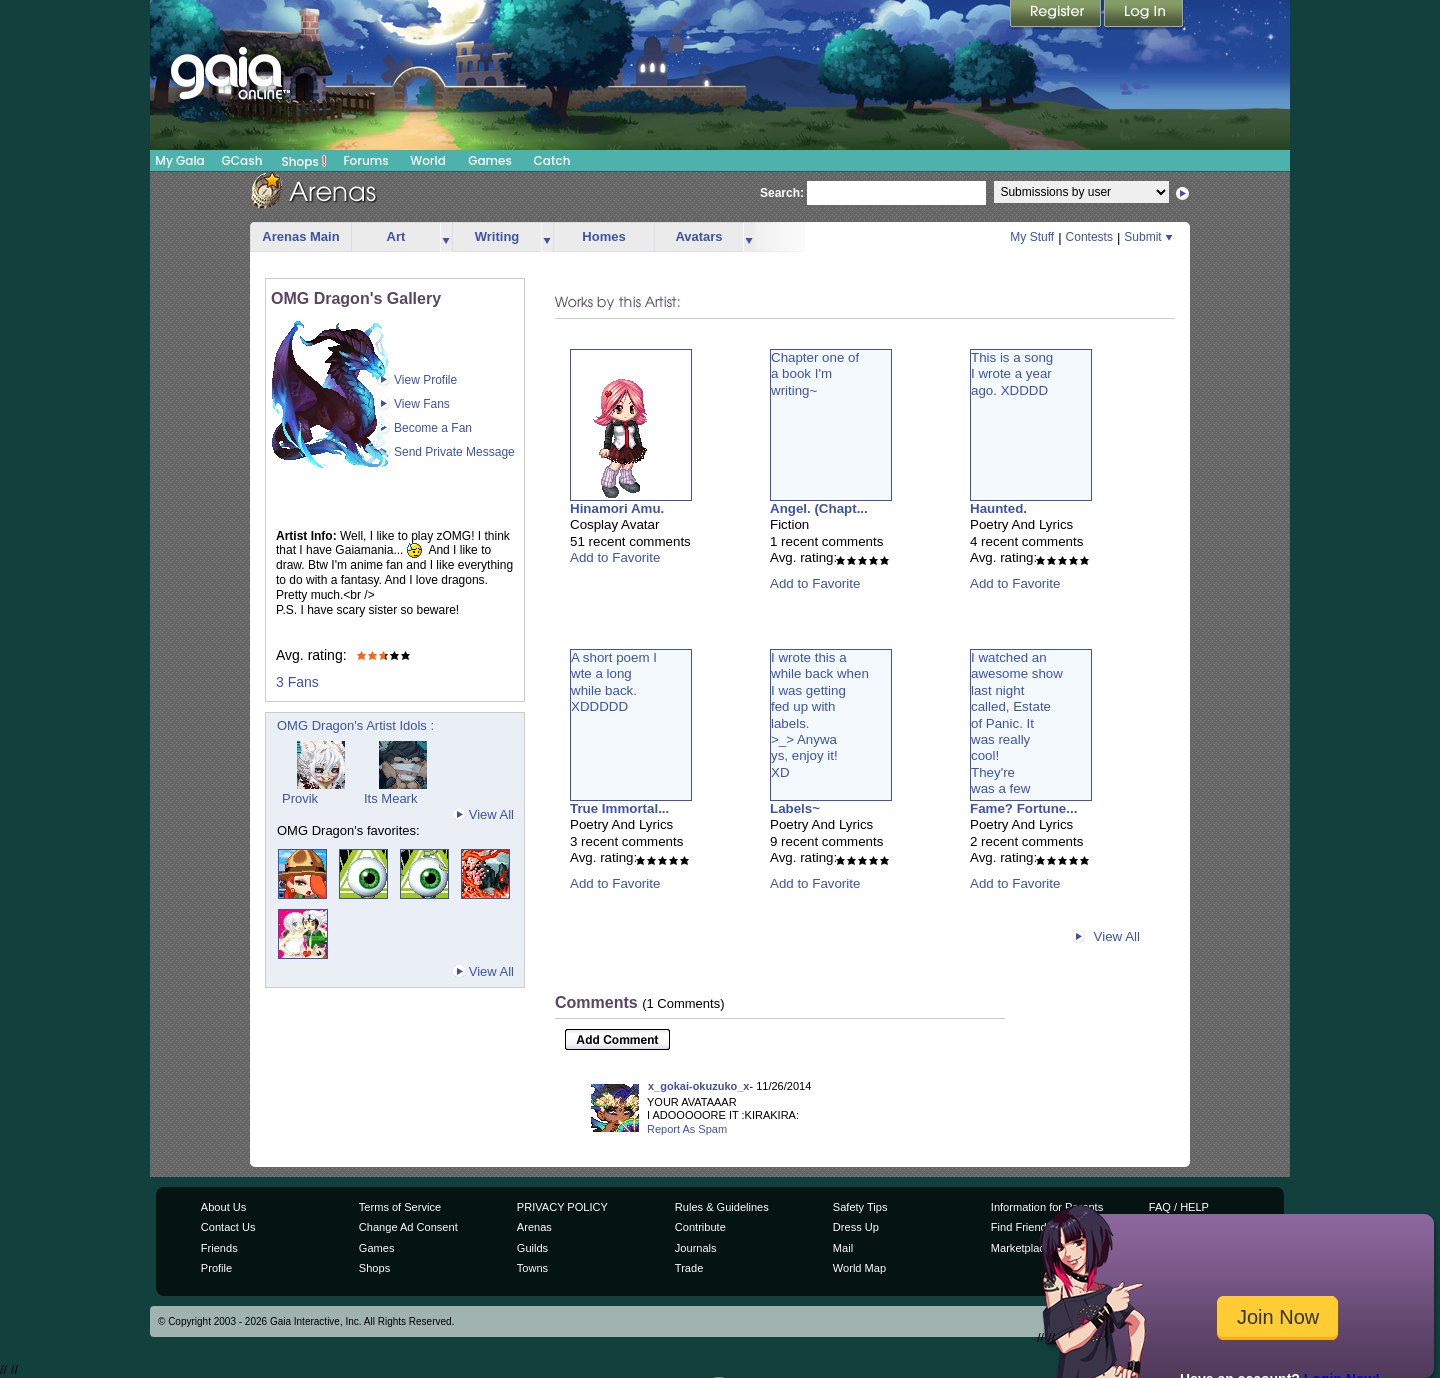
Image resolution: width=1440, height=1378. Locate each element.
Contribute (700, 1227)
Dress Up (856, 1227)
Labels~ (795, 808)
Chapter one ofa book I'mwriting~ (815, 374)
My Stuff (1032, 237)
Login (1144, 15)
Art (396, 236)
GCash (242, 160)
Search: (782, 193)
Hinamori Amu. (617, 508)
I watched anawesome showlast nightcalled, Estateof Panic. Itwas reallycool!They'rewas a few (1017, 723)
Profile (216, 1268)
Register (1057, 15)
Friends (219, 1248)
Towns (532, 1268)
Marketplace (1021, 1248)
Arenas (534, 1227)
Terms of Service (400, 1207)
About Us (223, 1207)
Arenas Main (300, 236)
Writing (497, 236)
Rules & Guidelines (722, 1207)
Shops (304, 161)
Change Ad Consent (408, 1227)
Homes (603, 236)
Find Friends (1021, 1227)
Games (490, 160)
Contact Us (228, 1227)
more (446, 237)
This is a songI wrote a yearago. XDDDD (1012, 374)
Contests (1089, 237)
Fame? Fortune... (1023, 808)
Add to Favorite (615, 557)
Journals (696, 1248)
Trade (689, 1268)
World (428, 160)
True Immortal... (619, 808)
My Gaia (179, 160)
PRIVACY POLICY (562, 1207)
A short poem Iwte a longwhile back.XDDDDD (614, 682)
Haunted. (998, 508)
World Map (859, 1268)
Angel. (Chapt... (819, 508)
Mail (843, 1248)
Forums (365, 160)
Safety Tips (860, 1207)
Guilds (532, 1248)
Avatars (698, 236)
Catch (552, 160)
